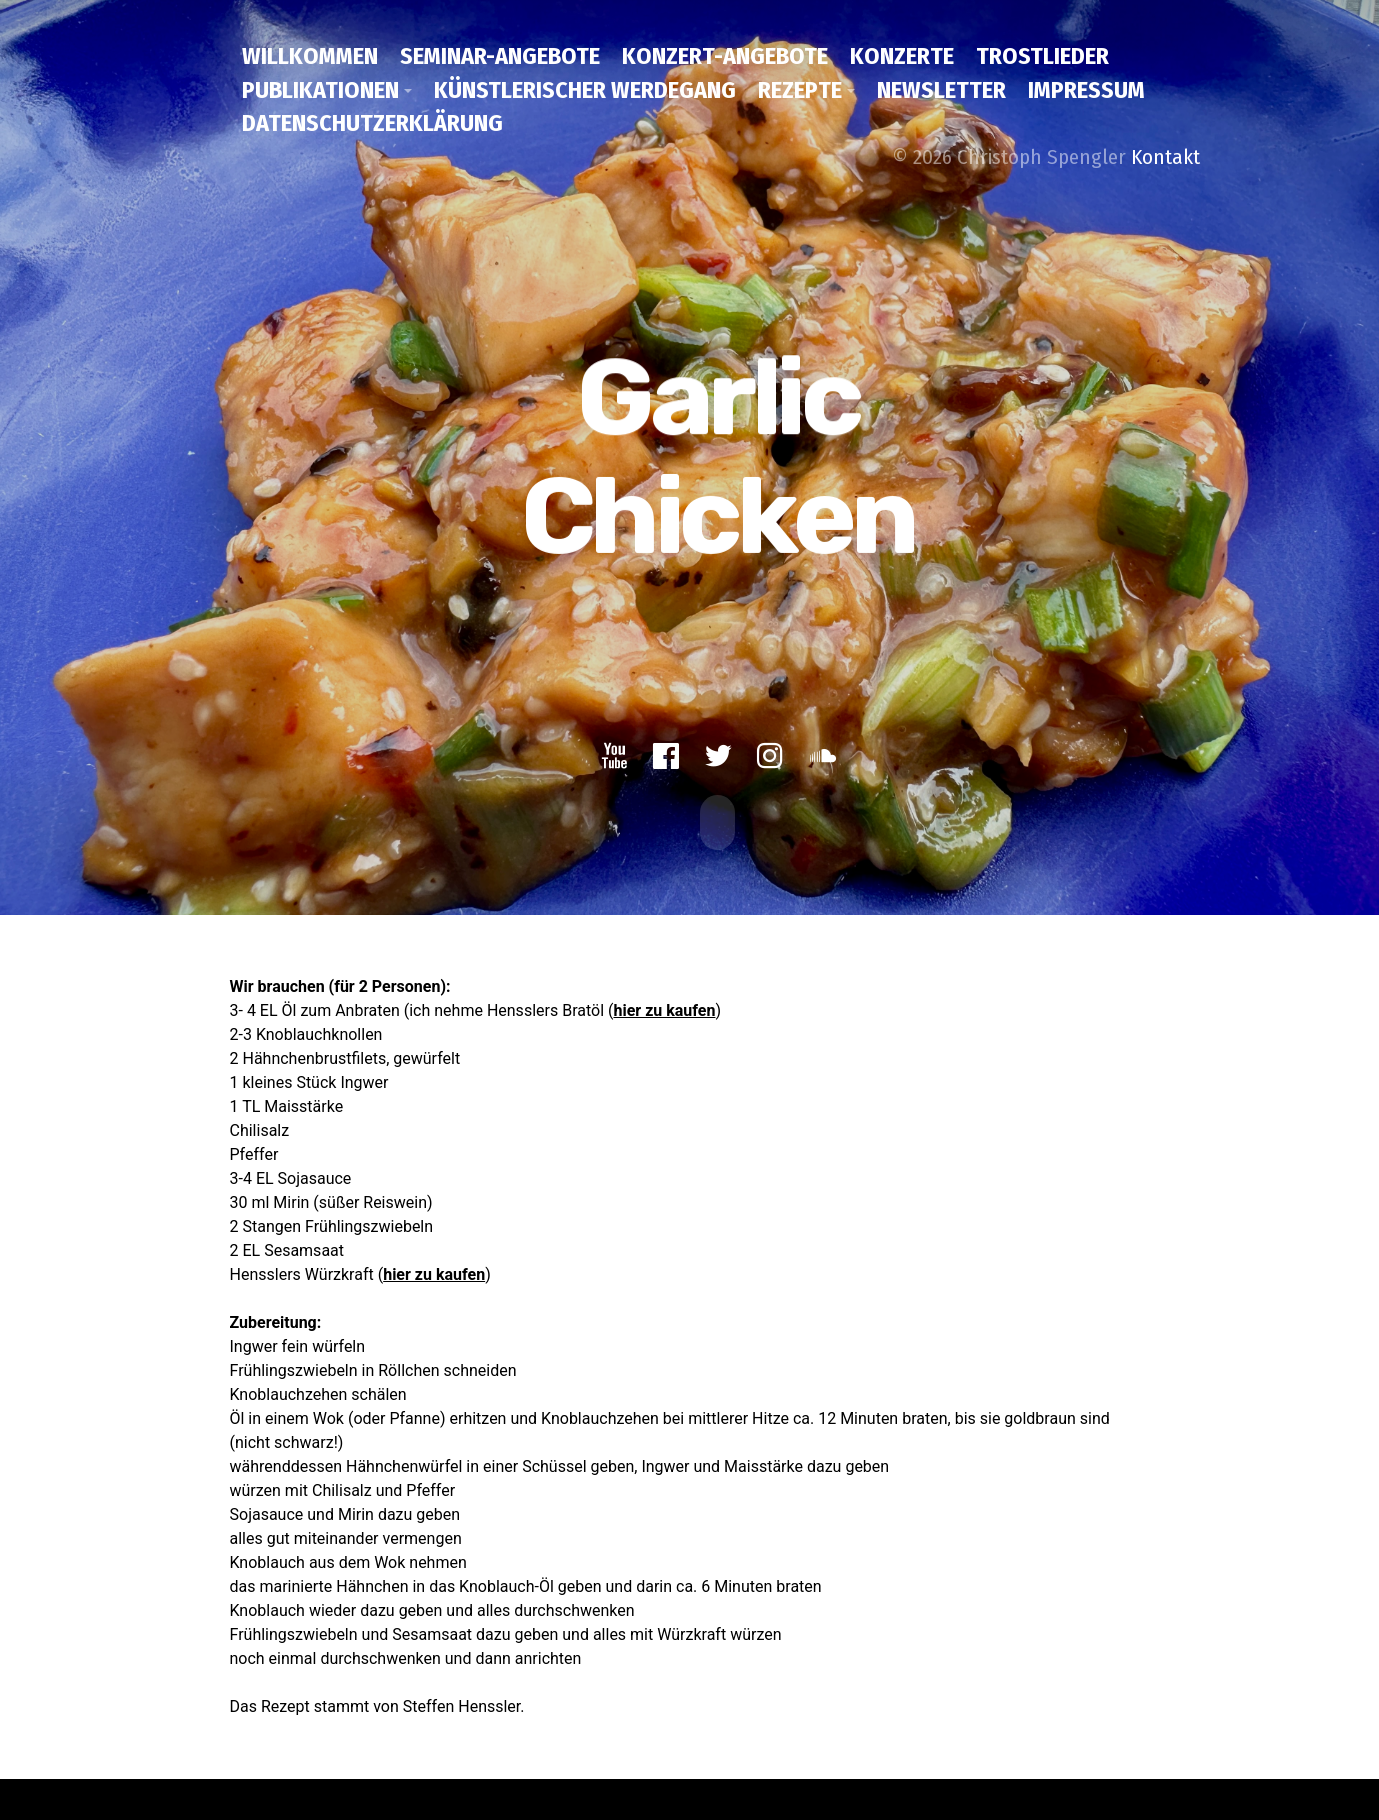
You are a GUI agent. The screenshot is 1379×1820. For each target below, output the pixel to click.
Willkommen (310, 56)
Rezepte (800, 90)
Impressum (1086, 90)
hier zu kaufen (664, 1001)
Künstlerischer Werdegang (585, 90)
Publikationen (320, 90)
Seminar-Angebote (500, 56)
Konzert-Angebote (725, 56)
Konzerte (902, 56)
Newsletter (941, 90)
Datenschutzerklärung (372, 123)
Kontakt (1165, 157)
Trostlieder (1042, 56)
